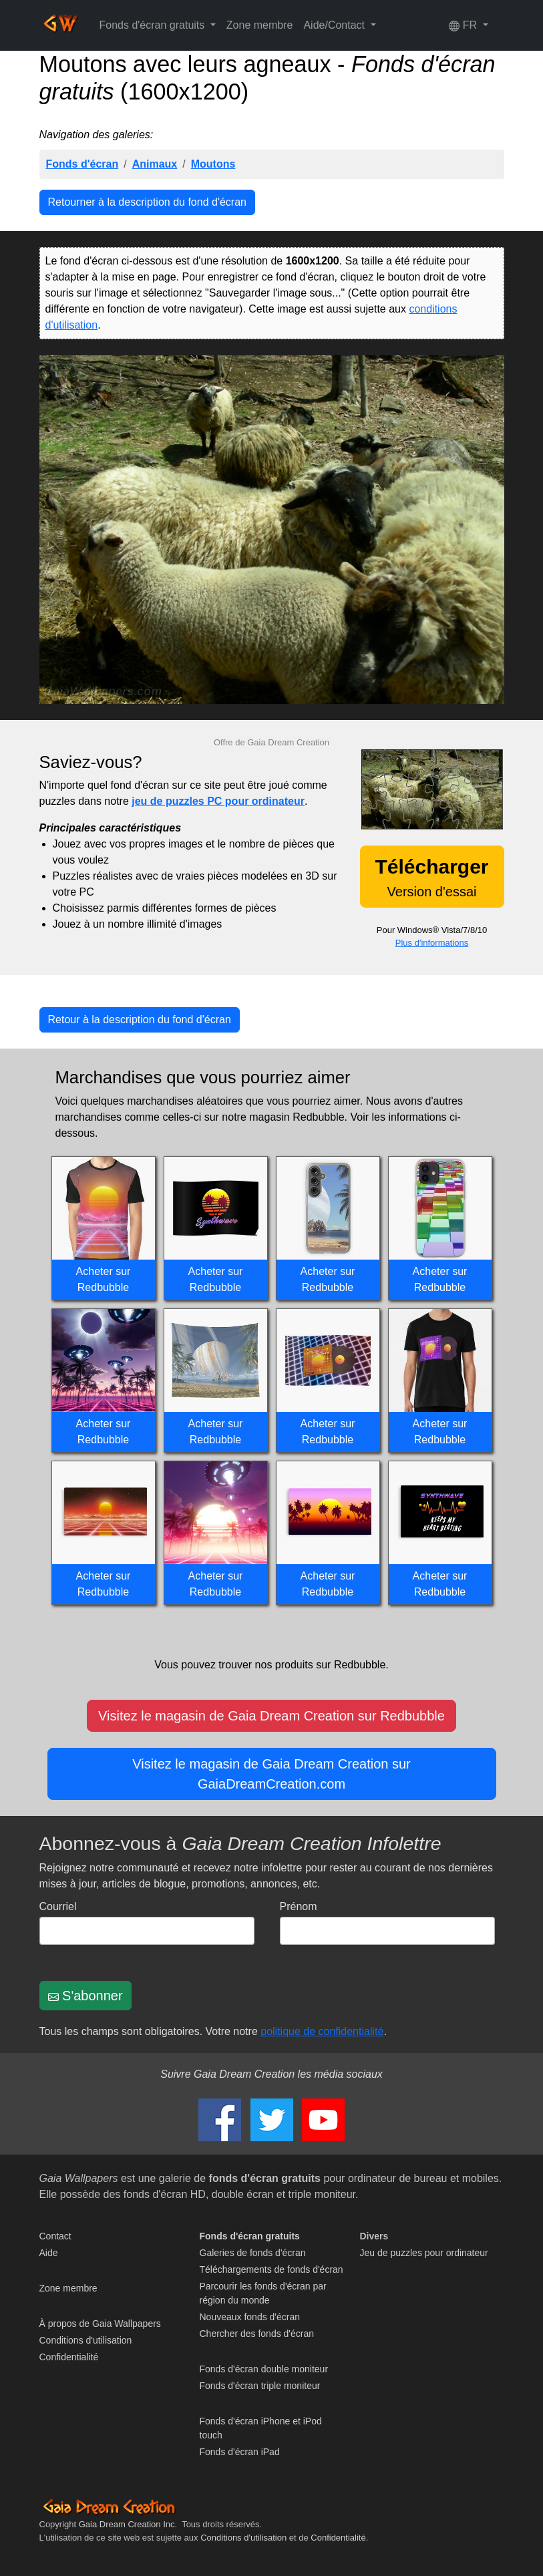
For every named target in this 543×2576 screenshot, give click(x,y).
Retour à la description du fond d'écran (139, 1019)
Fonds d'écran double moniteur (264, 2369)
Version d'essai (431, 877)
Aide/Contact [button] (335, 25)
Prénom (298, 1906)
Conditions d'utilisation (85, 2340)
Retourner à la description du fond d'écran (147, 202)
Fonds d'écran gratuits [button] (154, 25)
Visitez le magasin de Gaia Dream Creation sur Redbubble (271, 1715)
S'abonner (85, 1995)
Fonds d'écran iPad (240, 2451)
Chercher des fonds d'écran (257, 2333)
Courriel (58, 1906)
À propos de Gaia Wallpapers (100, 2323)
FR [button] (464, 25)
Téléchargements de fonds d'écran (271, 2269)
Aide (48, 2252)
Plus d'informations (431, 943)
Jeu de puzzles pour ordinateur (424, 2252)
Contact (55, 2236)
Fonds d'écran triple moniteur (260, 2385)
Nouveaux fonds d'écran (250, 2317)
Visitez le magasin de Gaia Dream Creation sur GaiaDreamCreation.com (271, 1774)
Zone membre (259, 25)
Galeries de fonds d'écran (253, 2252)
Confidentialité (69, 2357)
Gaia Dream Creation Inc (127, 2524)
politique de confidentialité (321, 2031)
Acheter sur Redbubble (103, 1279)
